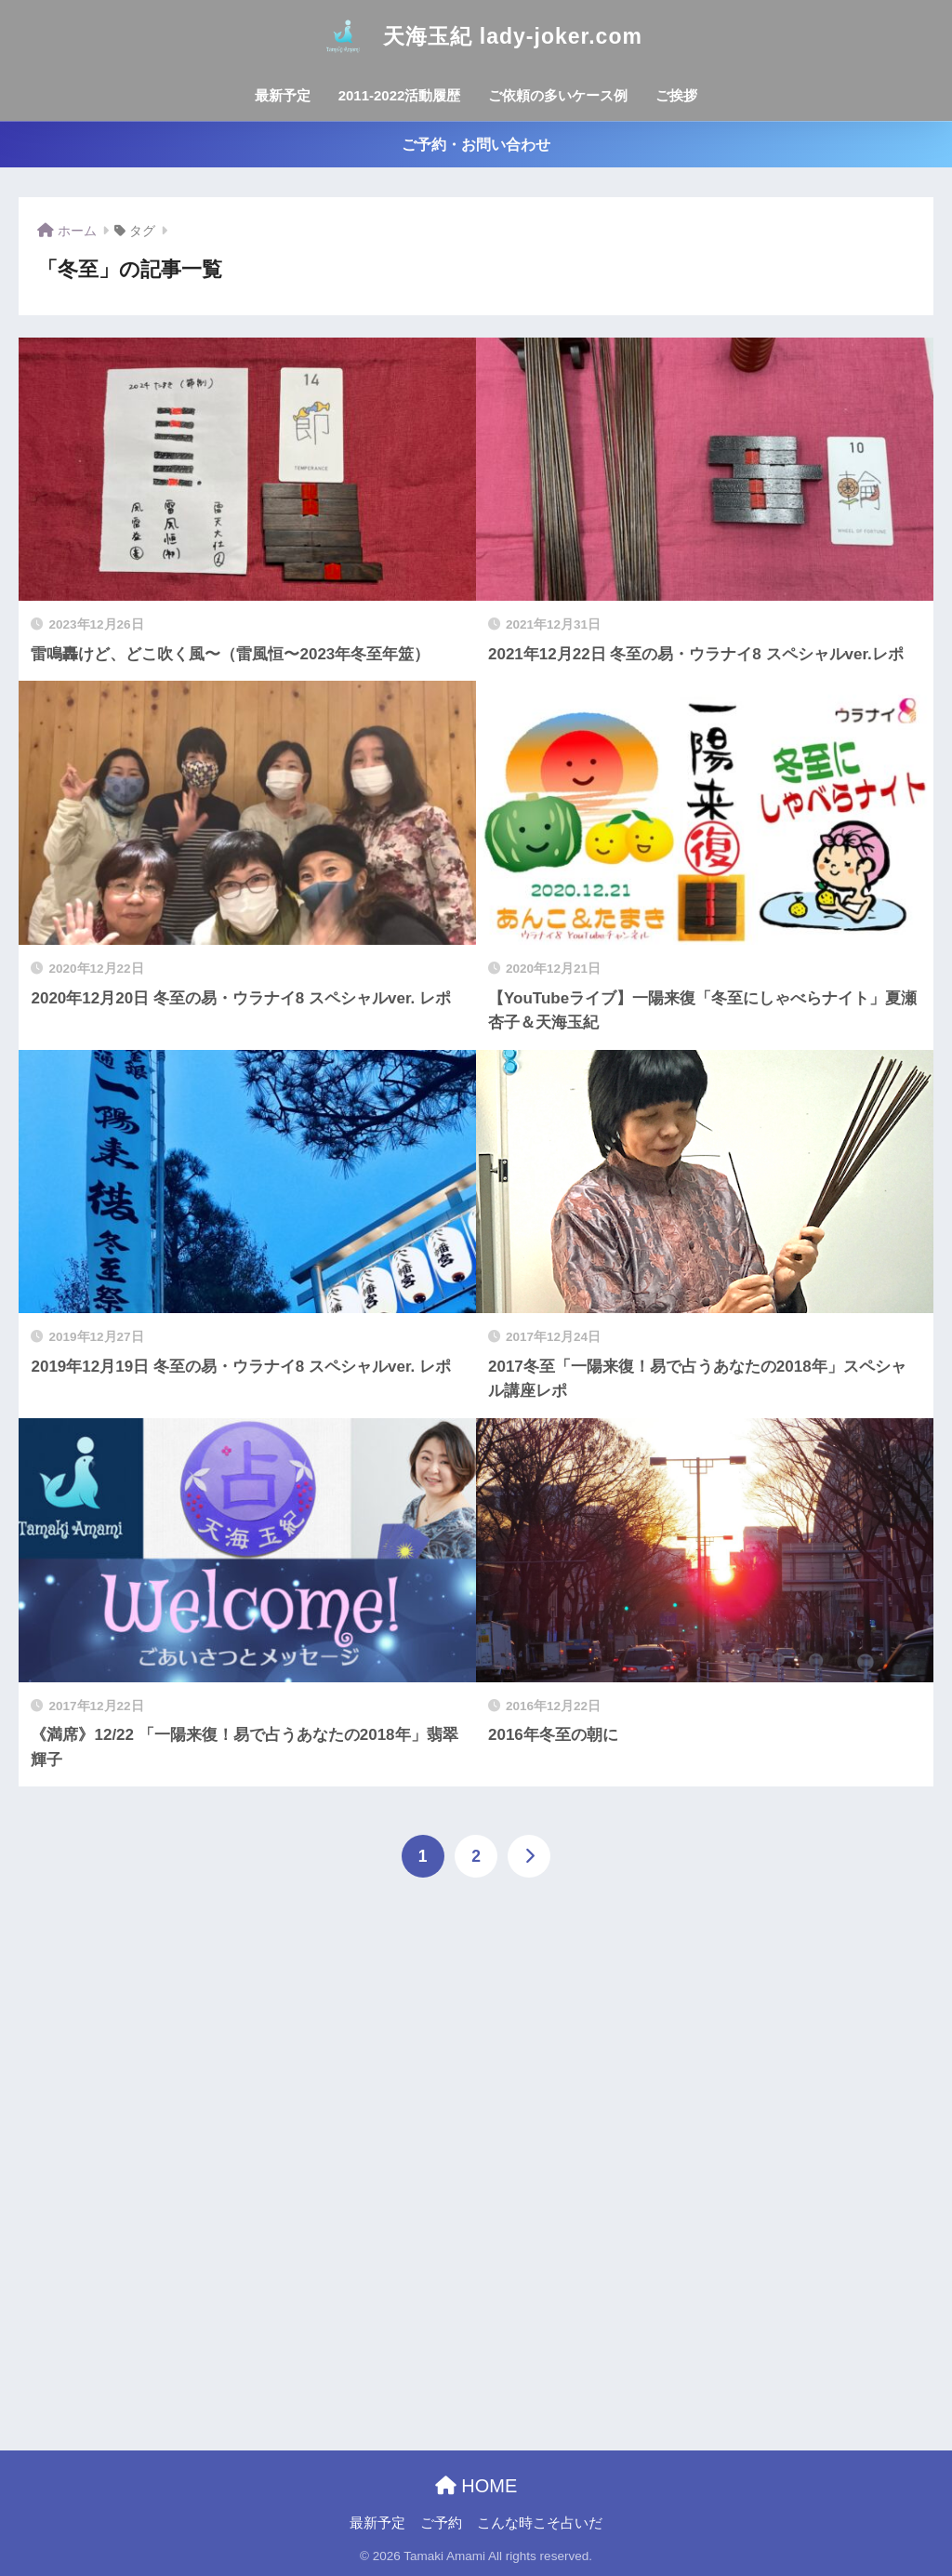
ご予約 (441, 2523)
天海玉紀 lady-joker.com (476, 36)
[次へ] (529, 1856)
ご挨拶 (676, 95)
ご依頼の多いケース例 (558, 95)
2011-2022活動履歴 (399, 95)
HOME (476, 2486)
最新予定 (283, 95)
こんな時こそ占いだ (539, 2523)
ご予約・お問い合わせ (476, 145)
